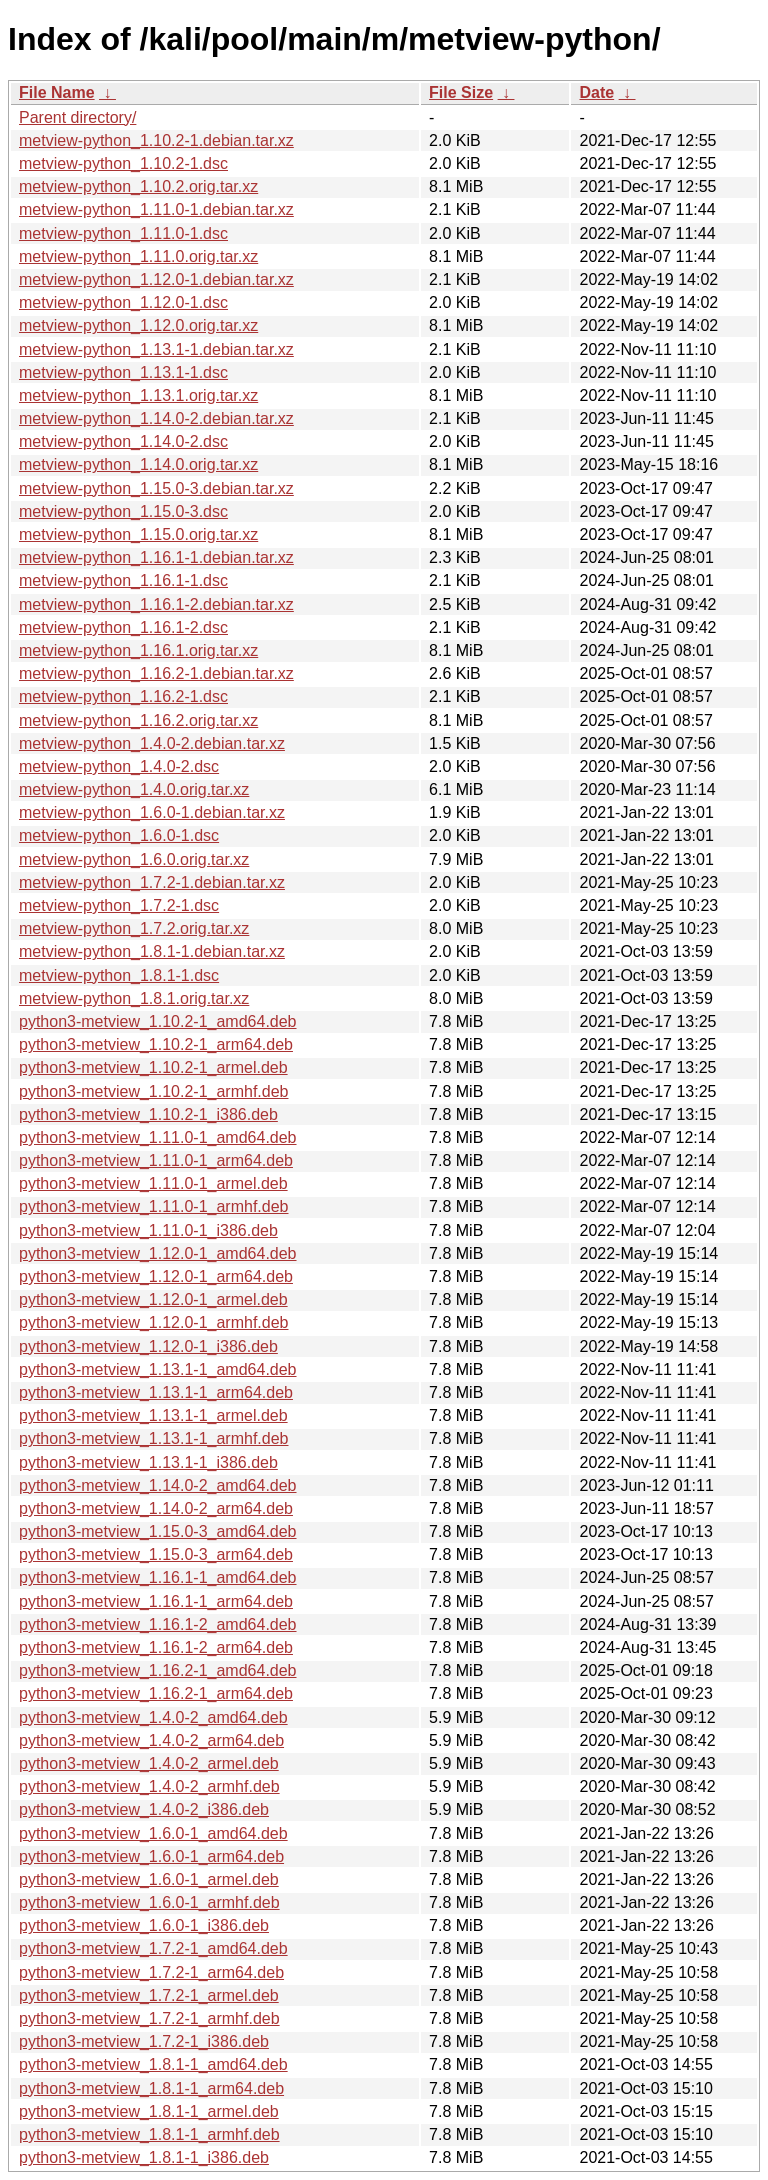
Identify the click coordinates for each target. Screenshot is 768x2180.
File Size (461, 92)
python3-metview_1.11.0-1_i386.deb (148, 1230)
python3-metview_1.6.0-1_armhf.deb (149, 1902)
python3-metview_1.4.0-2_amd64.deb (153, 1717)
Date (596, 92)
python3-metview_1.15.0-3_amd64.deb (158, 1531)
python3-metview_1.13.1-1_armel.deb (153, 1415)
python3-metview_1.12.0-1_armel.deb (153, 1299)
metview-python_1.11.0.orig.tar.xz (138, 256)
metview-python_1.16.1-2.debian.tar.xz (156, 604)
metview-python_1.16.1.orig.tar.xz (138, 650)
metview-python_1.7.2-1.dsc (119, 905)
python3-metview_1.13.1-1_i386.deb (148, 1462)
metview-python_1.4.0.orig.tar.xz (134, 789)
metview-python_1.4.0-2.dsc (119, 766)
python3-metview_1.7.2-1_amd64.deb (153, 1948)
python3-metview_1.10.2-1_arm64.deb (156, 1044)
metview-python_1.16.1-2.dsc (123, 627)
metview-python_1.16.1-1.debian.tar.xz (156, 557)
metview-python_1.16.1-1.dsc (123, 580)
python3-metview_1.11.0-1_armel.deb (153, 1183)
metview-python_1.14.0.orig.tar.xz (138, 464)
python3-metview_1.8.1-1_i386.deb (144, 2157)
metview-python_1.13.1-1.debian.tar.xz (156, 349)
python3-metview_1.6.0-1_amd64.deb (153, 1833)
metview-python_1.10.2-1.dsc (123, 163)
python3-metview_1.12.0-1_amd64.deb (158, 1253)
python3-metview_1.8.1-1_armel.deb (149, 2111)
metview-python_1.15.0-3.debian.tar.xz (156, 488)
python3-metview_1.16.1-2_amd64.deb (158, 1624)
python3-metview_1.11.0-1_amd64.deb (158, 1137)
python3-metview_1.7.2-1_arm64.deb (151, 1972)
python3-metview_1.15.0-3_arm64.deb (156, 1554)
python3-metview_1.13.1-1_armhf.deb (154, 1438)
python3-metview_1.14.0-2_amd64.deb (158, 1485)
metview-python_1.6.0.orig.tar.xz (134, 859)
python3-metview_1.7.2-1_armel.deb (149, 1995)
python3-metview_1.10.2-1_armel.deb (153, 1067)
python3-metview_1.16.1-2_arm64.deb (156, 1647)
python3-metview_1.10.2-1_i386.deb (148, 1114)
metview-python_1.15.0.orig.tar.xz (138, 534)
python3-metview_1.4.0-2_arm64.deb (151, 1740)
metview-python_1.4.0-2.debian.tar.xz (152, 743)
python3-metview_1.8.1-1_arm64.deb (151, 2088)
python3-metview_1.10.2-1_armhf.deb (154, 1091)
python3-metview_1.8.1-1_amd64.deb (153, 2064)
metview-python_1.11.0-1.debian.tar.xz (156, 209)
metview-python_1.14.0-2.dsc (123, 441)
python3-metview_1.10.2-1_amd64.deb (158, 1021)
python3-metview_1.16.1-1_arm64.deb (156, 1601)
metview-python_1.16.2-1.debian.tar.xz (156, 673)
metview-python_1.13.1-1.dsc (123, 372)
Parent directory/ (77, 117)
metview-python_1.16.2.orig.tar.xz (138, 720)
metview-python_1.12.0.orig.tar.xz (138, 325)
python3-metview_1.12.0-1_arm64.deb (156, 1276)
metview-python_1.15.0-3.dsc (123, 511)
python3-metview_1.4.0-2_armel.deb (149, 1763)
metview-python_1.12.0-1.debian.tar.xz (156, 279)
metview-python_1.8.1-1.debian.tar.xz (152, 951)
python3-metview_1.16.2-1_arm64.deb (156, 1693)
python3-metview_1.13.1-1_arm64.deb (156, 1392)
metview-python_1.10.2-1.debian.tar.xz (156, 140)
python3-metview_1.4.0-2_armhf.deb (149, 1786)
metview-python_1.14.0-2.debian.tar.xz (156, 418)
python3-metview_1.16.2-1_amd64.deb (158, 1670)
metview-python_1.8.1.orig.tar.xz (134, 998)
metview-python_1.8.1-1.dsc (119, 975)
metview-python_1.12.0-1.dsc (123, 302)
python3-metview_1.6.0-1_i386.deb (144, 1925)
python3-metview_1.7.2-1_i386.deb (144, 2041)
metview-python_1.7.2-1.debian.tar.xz (152, 882)
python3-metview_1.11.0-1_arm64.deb (156, 1160)
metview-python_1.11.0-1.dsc (123, 233)
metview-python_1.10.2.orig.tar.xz (138, 186)
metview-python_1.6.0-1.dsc (119, 835)
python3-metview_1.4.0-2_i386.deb (144, 1809)
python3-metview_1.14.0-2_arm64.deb (156, 1508)
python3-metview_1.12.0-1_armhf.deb (154, 1322)
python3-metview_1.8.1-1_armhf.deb (149, 2134)
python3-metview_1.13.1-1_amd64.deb (158, 1369)
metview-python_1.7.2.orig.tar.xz (134, 928)
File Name (57, 92)
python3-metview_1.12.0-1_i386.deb (148, 1346)
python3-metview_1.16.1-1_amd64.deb (158, 1577)
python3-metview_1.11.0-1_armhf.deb (154, 1206)
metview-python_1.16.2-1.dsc (123, 696)
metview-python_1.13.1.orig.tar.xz (138, 395)
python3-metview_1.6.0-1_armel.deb (149, 1879)
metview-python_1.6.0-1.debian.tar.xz (152, 812)
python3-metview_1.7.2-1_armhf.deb (149, 2018)
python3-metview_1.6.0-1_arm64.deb (151, 1856)
